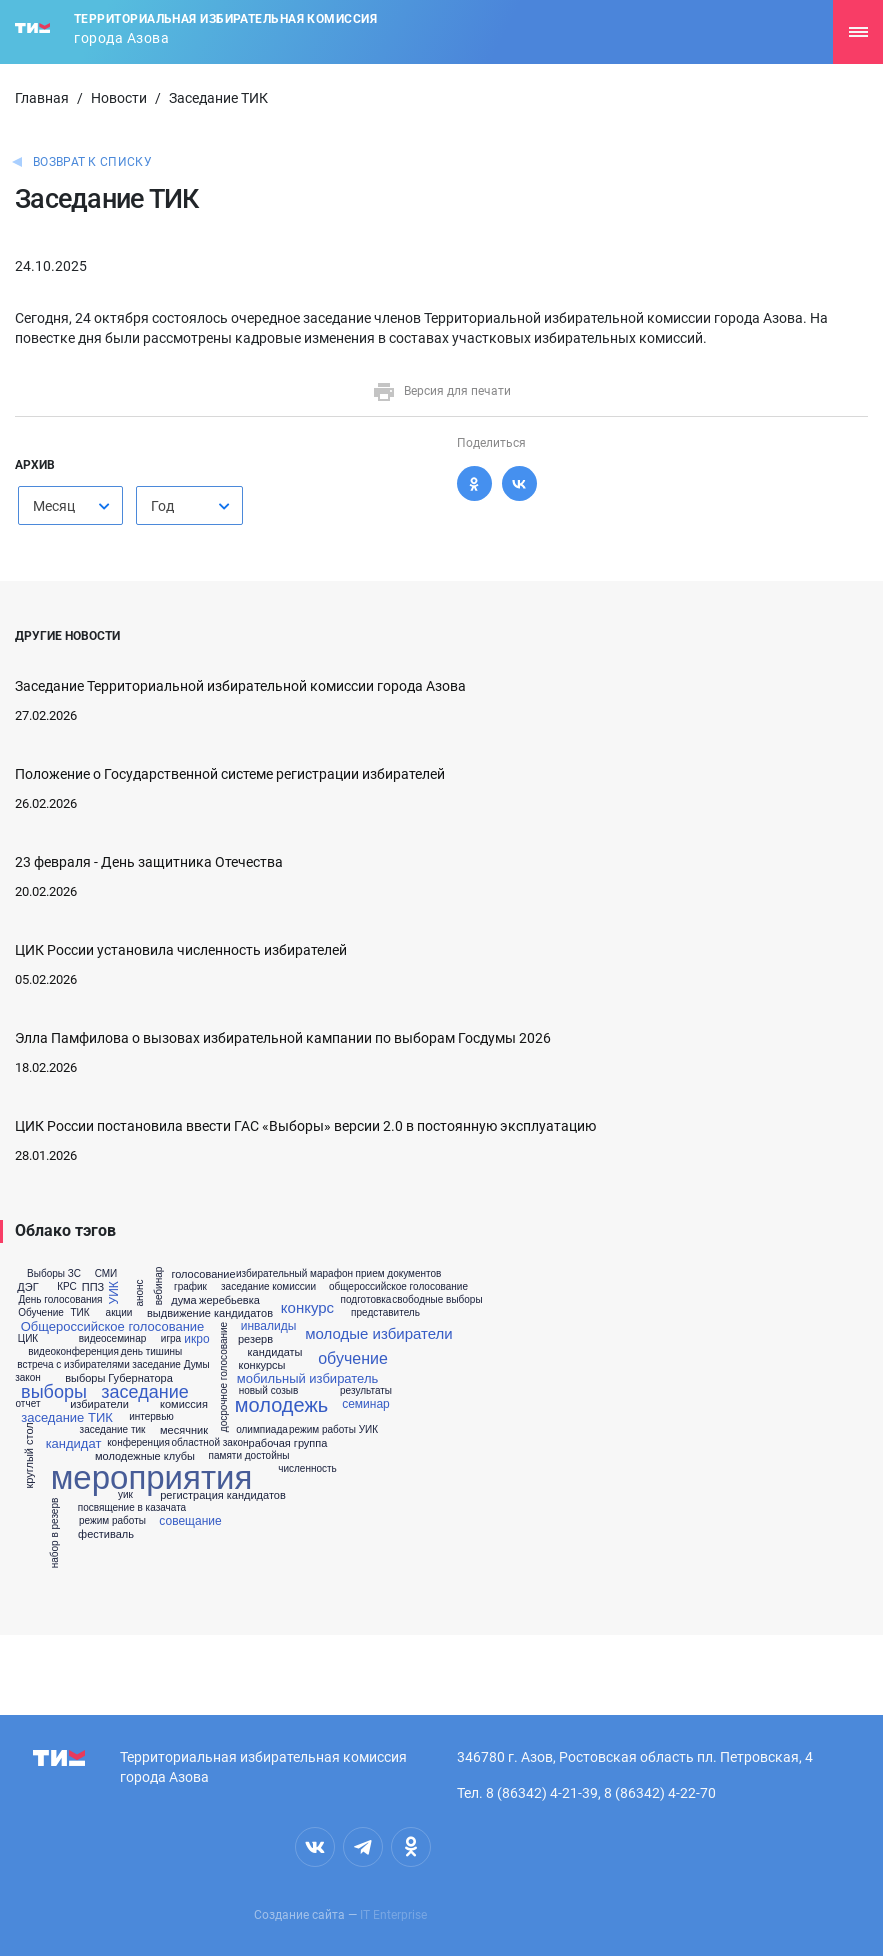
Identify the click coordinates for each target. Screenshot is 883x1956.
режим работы (112, 1521)
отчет (28, 1404)
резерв (255, 1339)
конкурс (307, 1307)
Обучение (41, 1313)
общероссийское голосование (398, 1287)
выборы (54, 1392)
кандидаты (274, 1352)
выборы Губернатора (119, 1378)
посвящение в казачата (132, 1508)
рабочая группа (288, 1443)
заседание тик (113, 1430)
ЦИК (28, 1339)
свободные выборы (437, 1300)
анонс (139, 1292)
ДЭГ (27, 1287)
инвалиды (269, 1326)
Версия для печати (441, 391)
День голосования (60, 1300)
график (190, 1287)
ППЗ (93, 1287)
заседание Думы (170, 1365)
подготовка (366, 1300)
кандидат (74, 1443)
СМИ (106, 1274)
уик (125, 1495)
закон (28, 1378)
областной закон (210, 1443)
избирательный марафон (294, 1274)
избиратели (99, 1404)
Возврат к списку (92, 162)
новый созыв (269, 1391)
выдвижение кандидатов (210, 1313)
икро (196, 1339)
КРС (67, 1287)
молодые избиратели (378, 1333)
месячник (184, 1430)
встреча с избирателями (73, 1365)
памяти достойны (249, 1456)
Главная (42, 98)
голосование (203, 1274)
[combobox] (70, 505)
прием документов (399, 1274)
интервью (151, 1417)
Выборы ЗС (54, 1274)
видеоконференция (73, 1352)
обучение (353, 1359)
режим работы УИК (333, 1430)
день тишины (151, 1352)
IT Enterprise (393, 1915)
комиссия (184, 1404)
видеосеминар (113, 1339)
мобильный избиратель (308, 1378)
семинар (366, 1404)
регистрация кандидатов (223, 1495)
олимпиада (262, 1430)
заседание (144, 1392)
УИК (114, 1292)
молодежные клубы (145, 1456)
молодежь (281, 1405)
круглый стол (29, 1455)
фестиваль (106, 1534)
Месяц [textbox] (54, 506)
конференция (138, 1443)
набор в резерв (55, 1533)
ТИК (79, 1313)
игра (171, 1339)
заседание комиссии (268, 1287)
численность (307, 1469)
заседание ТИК (67, 1417)
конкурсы (262, 1365)
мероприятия (152, 1477)
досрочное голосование (224, 1377)
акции (119, 1313)
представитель (385, 1313)
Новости (119, 98)
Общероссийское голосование (113, 1326)
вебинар (159, 1286)
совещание (190, 1521)
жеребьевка (229, 1300)
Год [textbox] (162, 506)
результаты (366, 1391)
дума (183, 1300)
